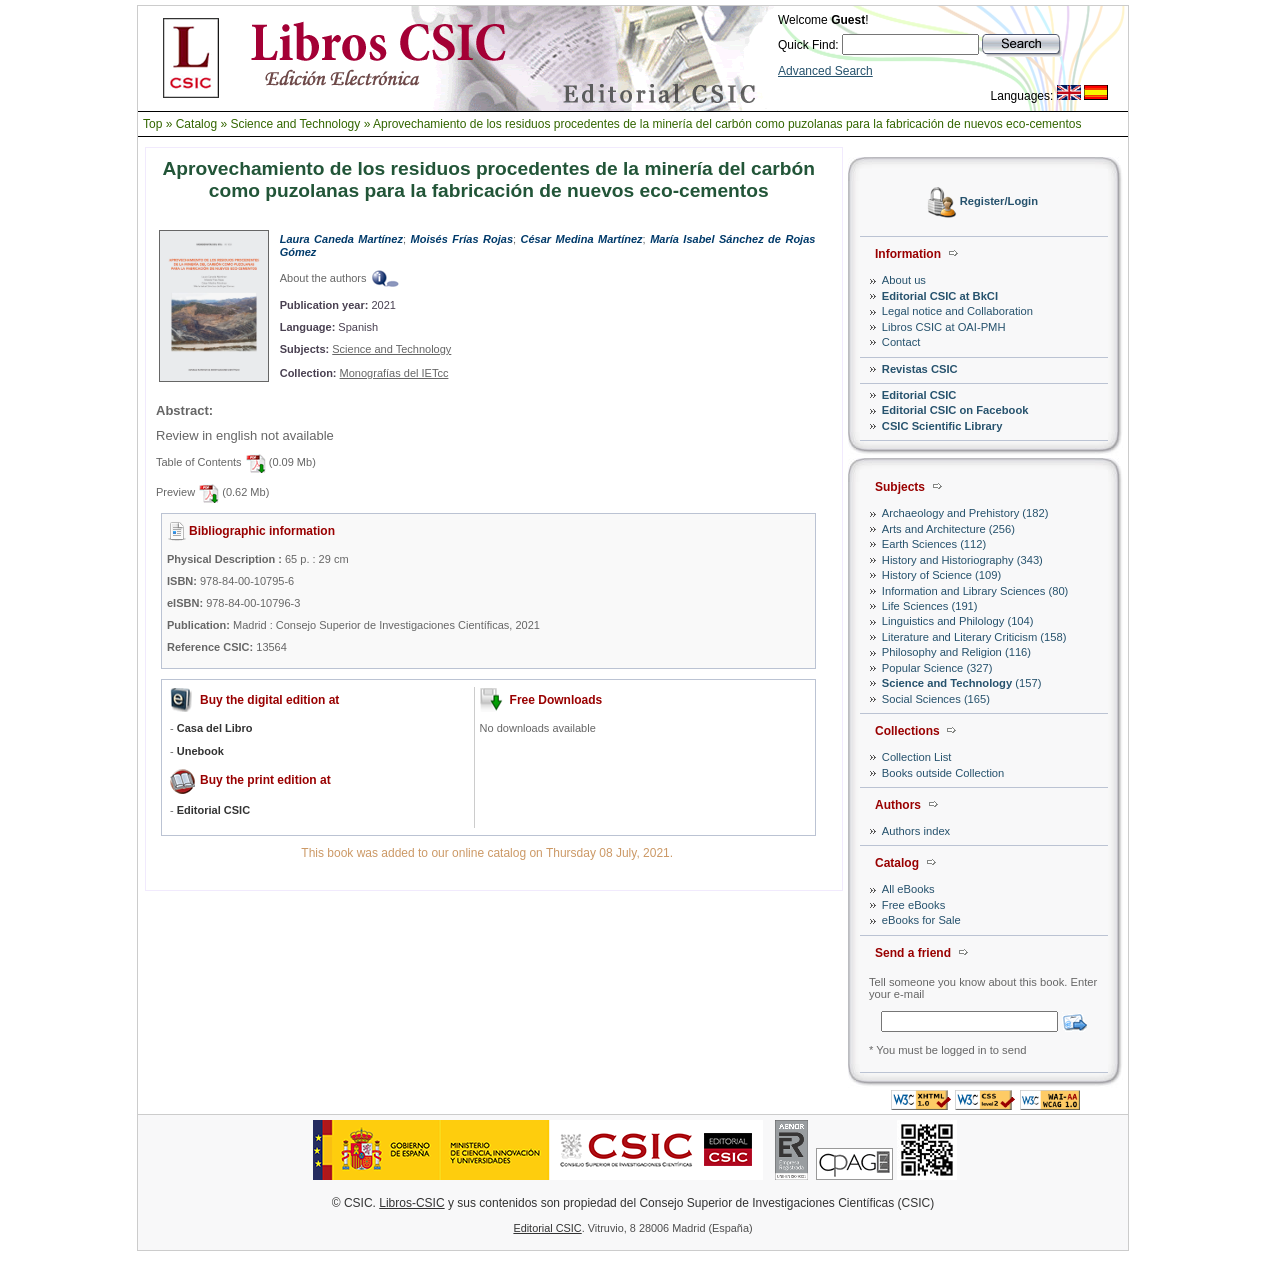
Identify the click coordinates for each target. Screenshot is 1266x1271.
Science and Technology (295, 124)
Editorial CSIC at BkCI (940, 296)
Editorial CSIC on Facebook (955, 410)
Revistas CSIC (920, 369)
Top (152, 124)
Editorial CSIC (919, 395)
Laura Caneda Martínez (341, 239)
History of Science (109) (941, 575)
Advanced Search (825, 71)
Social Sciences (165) (936, 699)
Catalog (196, 124)
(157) (962, 683)
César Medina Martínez (582, 239)
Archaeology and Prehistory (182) (965, 513)
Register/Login (999, 202)
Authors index (916, 831)
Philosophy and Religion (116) (956, 652)
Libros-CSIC (411, 1203)
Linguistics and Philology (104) (958, 621)
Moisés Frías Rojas (462, 239)
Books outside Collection (943, 773)
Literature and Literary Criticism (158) (974, 637)
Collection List (917, 757)
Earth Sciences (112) (934, 544)
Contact (901, 342)
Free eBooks (913, 905)
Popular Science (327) (937, 668)
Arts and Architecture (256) (948, 529)
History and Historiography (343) (962, 560)
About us (904, 280)
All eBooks (908, 889)
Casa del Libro (215, 728)
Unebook (200, 751)
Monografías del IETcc (394, 373)
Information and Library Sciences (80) (975, 591)
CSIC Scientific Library (942, 426)
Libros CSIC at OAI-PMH (944, 327)
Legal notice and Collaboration (957, 311)
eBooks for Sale (921, 920)
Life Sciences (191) (930, 606)
